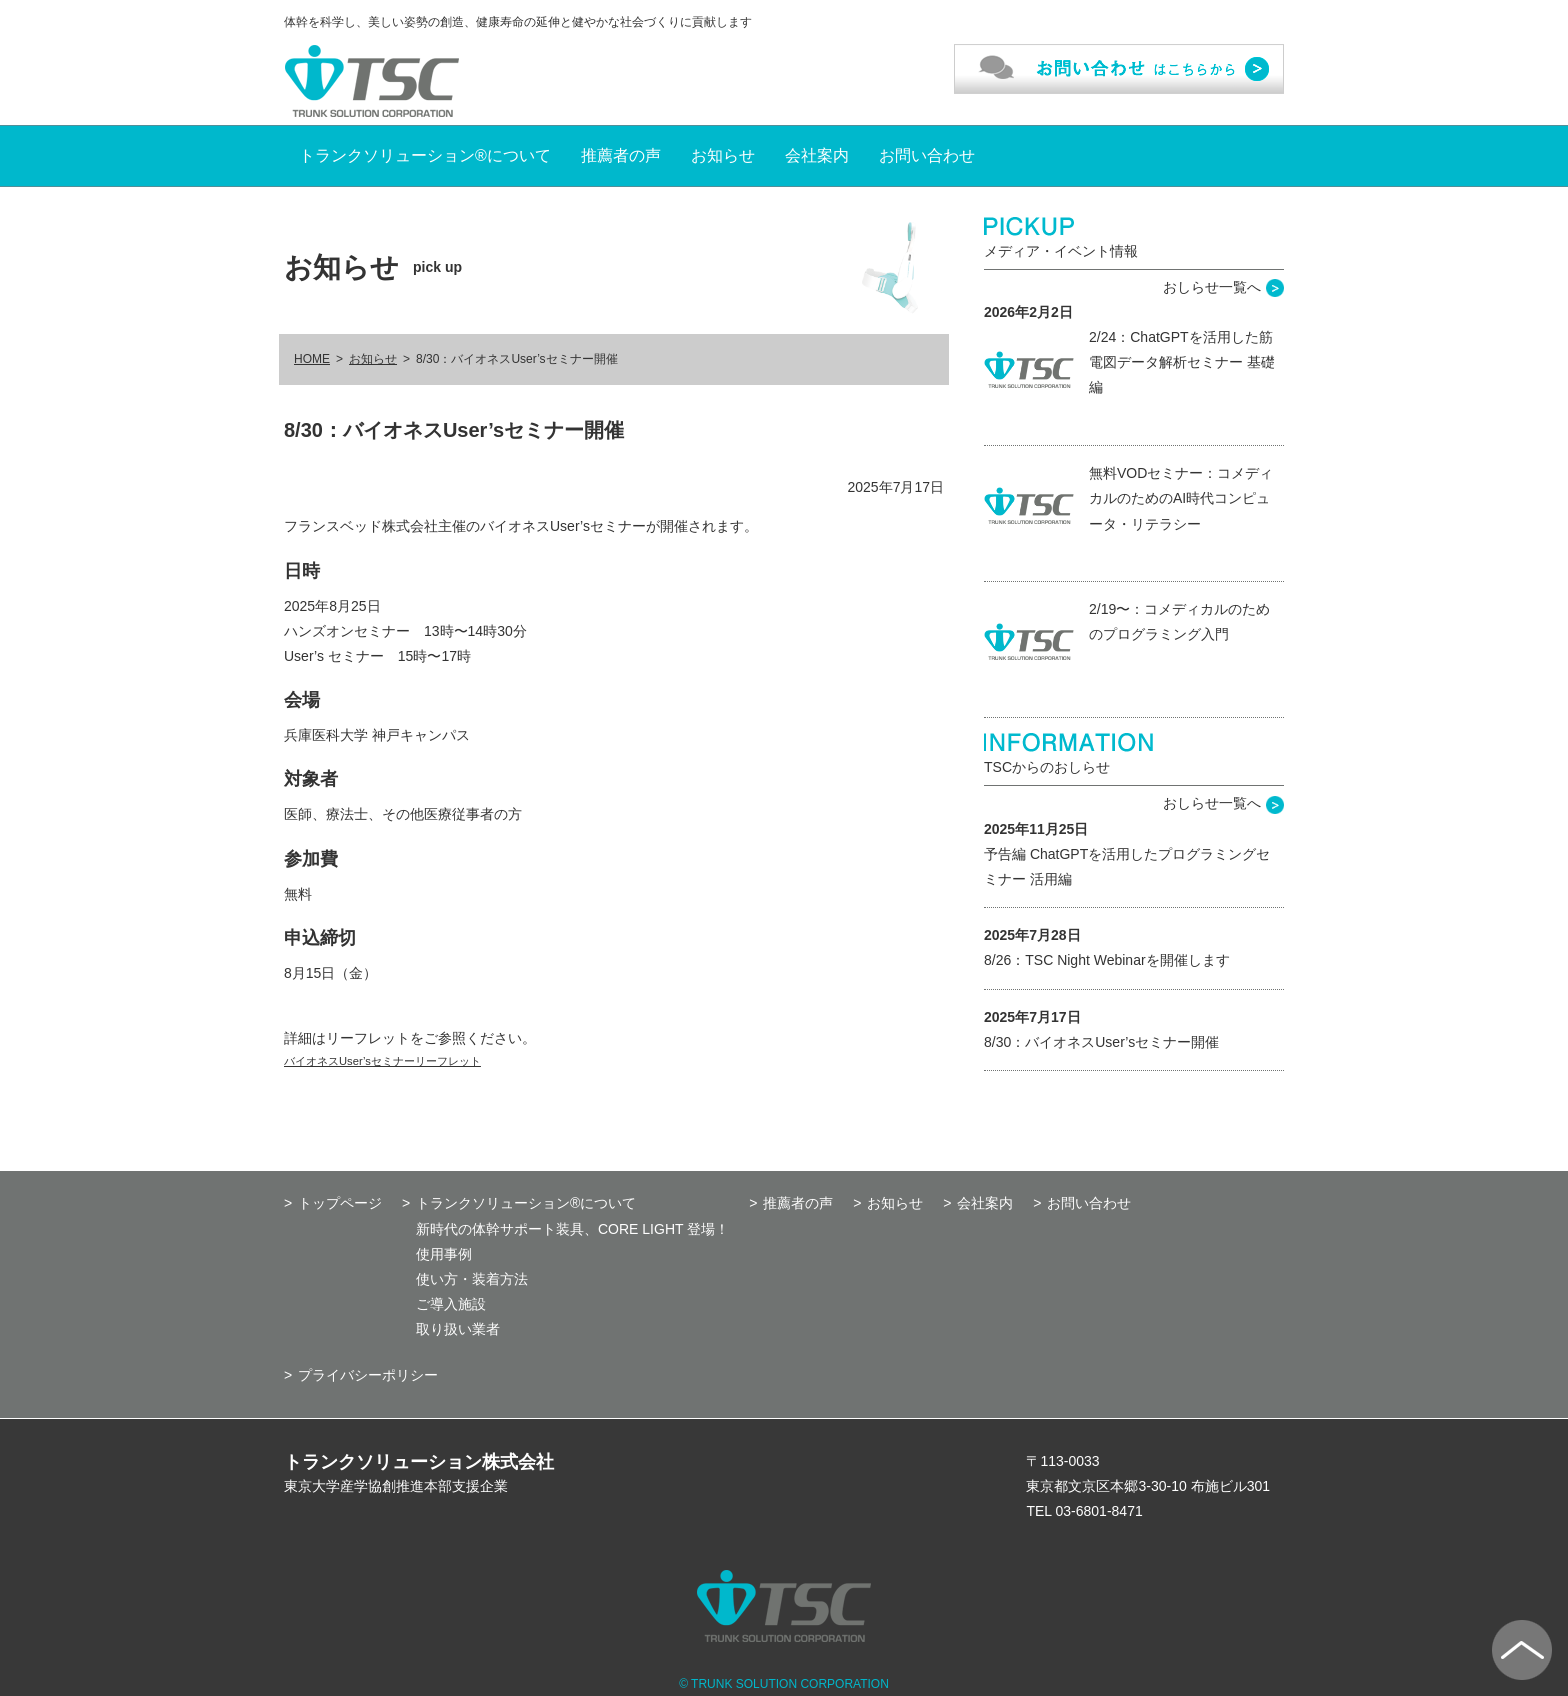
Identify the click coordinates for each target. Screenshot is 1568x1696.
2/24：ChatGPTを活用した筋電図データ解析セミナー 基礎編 (1182, 362)
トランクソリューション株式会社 (419, 1462)
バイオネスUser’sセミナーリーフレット (382, 1061)
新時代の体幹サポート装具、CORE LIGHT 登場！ (572, 1229)
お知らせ (723, 155)
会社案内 (817, 155)
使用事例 (444, 1254)
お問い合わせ (927, 155)
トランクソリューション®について (425, 155)
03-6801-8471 (1099, 1511)
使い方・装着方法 (472, 1279)
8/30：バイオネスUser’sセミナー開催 (1101, 1042)
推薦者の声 (621, 155)
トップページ (340, 1203)
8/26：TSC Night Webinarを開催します (1107, 960)
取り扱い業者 (458, 1329)
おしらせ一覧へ (1212, 287)
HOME (312, 359)
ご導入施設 (451, 1304)
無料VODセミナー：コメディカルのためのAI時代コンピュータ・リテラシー (1181, 498)
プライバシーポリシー (368, 1375)
